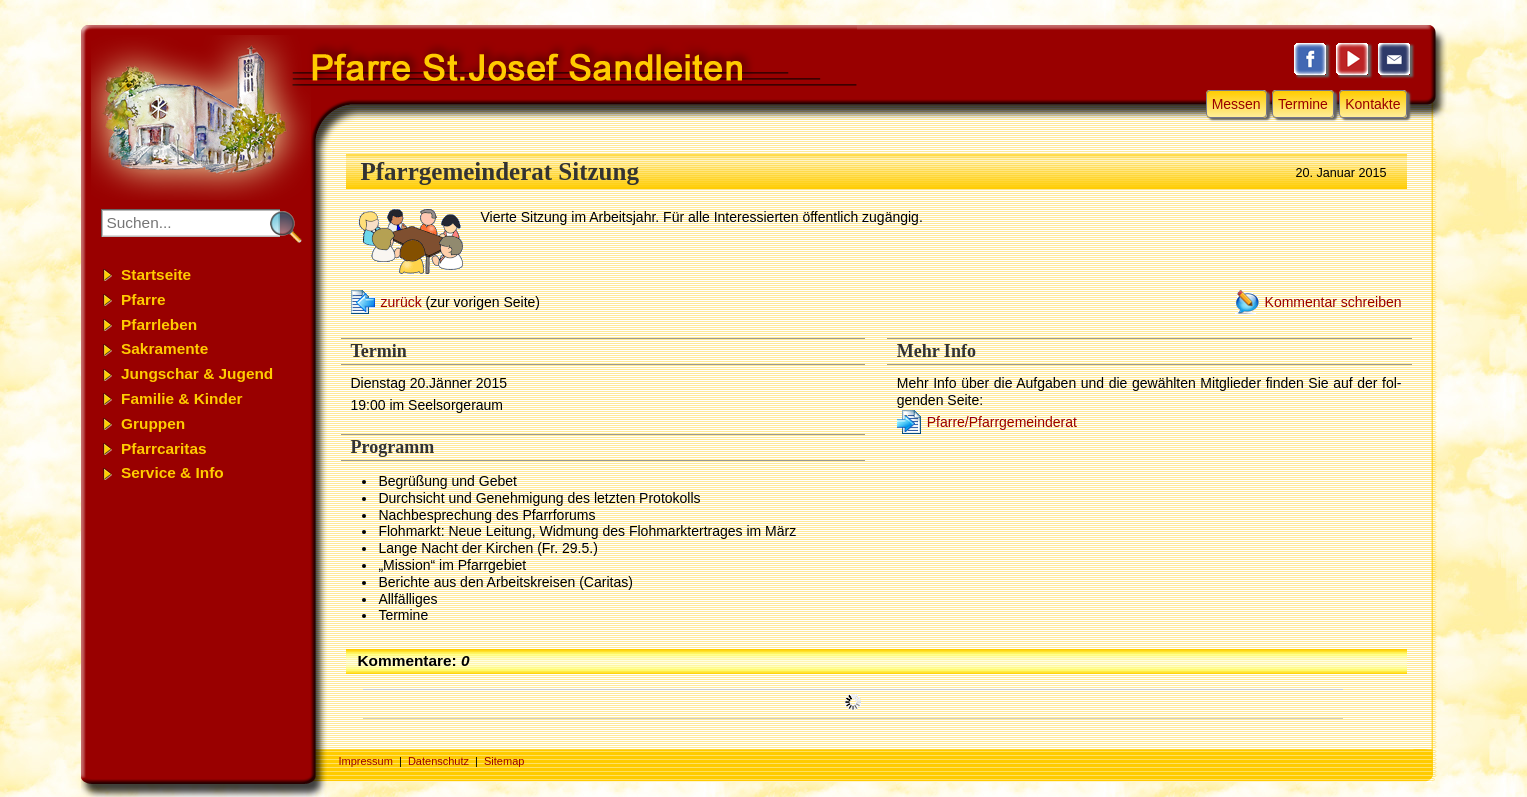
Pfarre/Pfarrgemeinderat (1002, 422)
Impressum (366, 761)
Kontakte (1372, 104)
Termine (1303, 104)
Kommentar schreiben (1333, 302)
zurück (401, 302)
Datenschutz (438, 761)
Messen (1236, 104)
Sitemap (504, 761)
